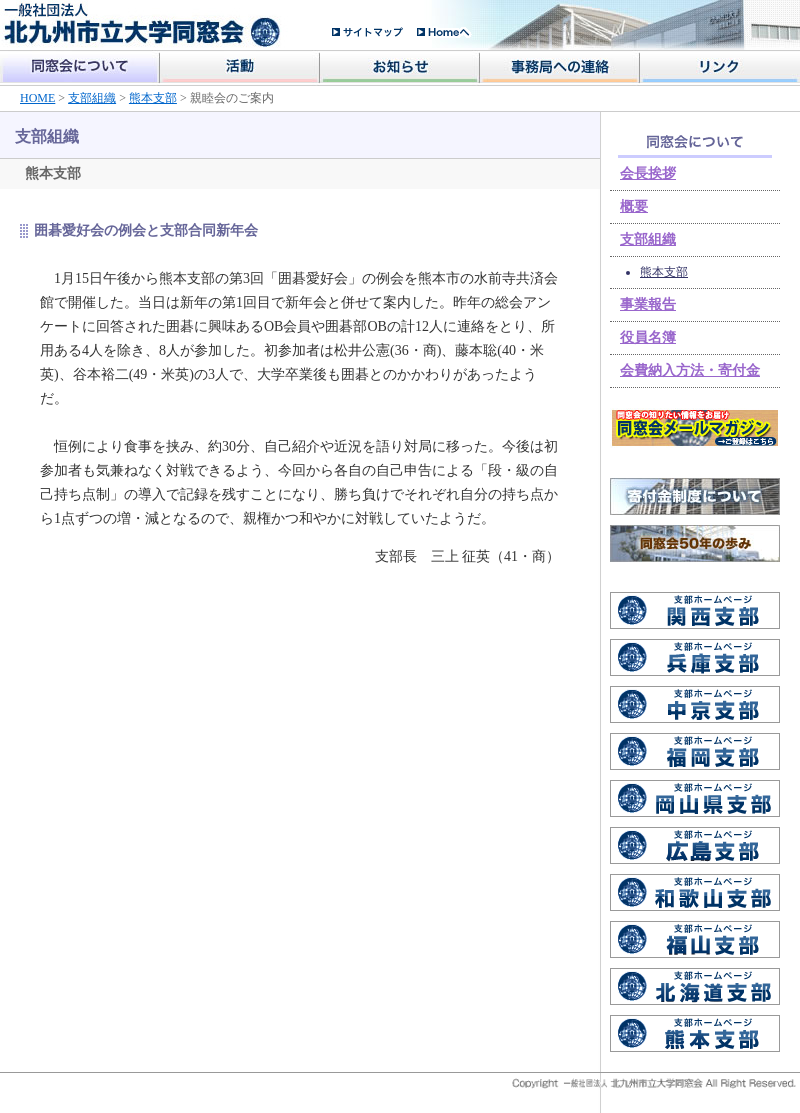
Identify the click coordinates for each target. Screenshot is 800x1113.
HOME (37, 98)
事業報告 (648, 304)
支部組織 (92, 98)
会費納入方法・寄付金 (690, 370)
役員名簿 (648, 337)
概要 (634, 206)
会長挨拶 (648, 173)
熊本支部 (153, 98)
